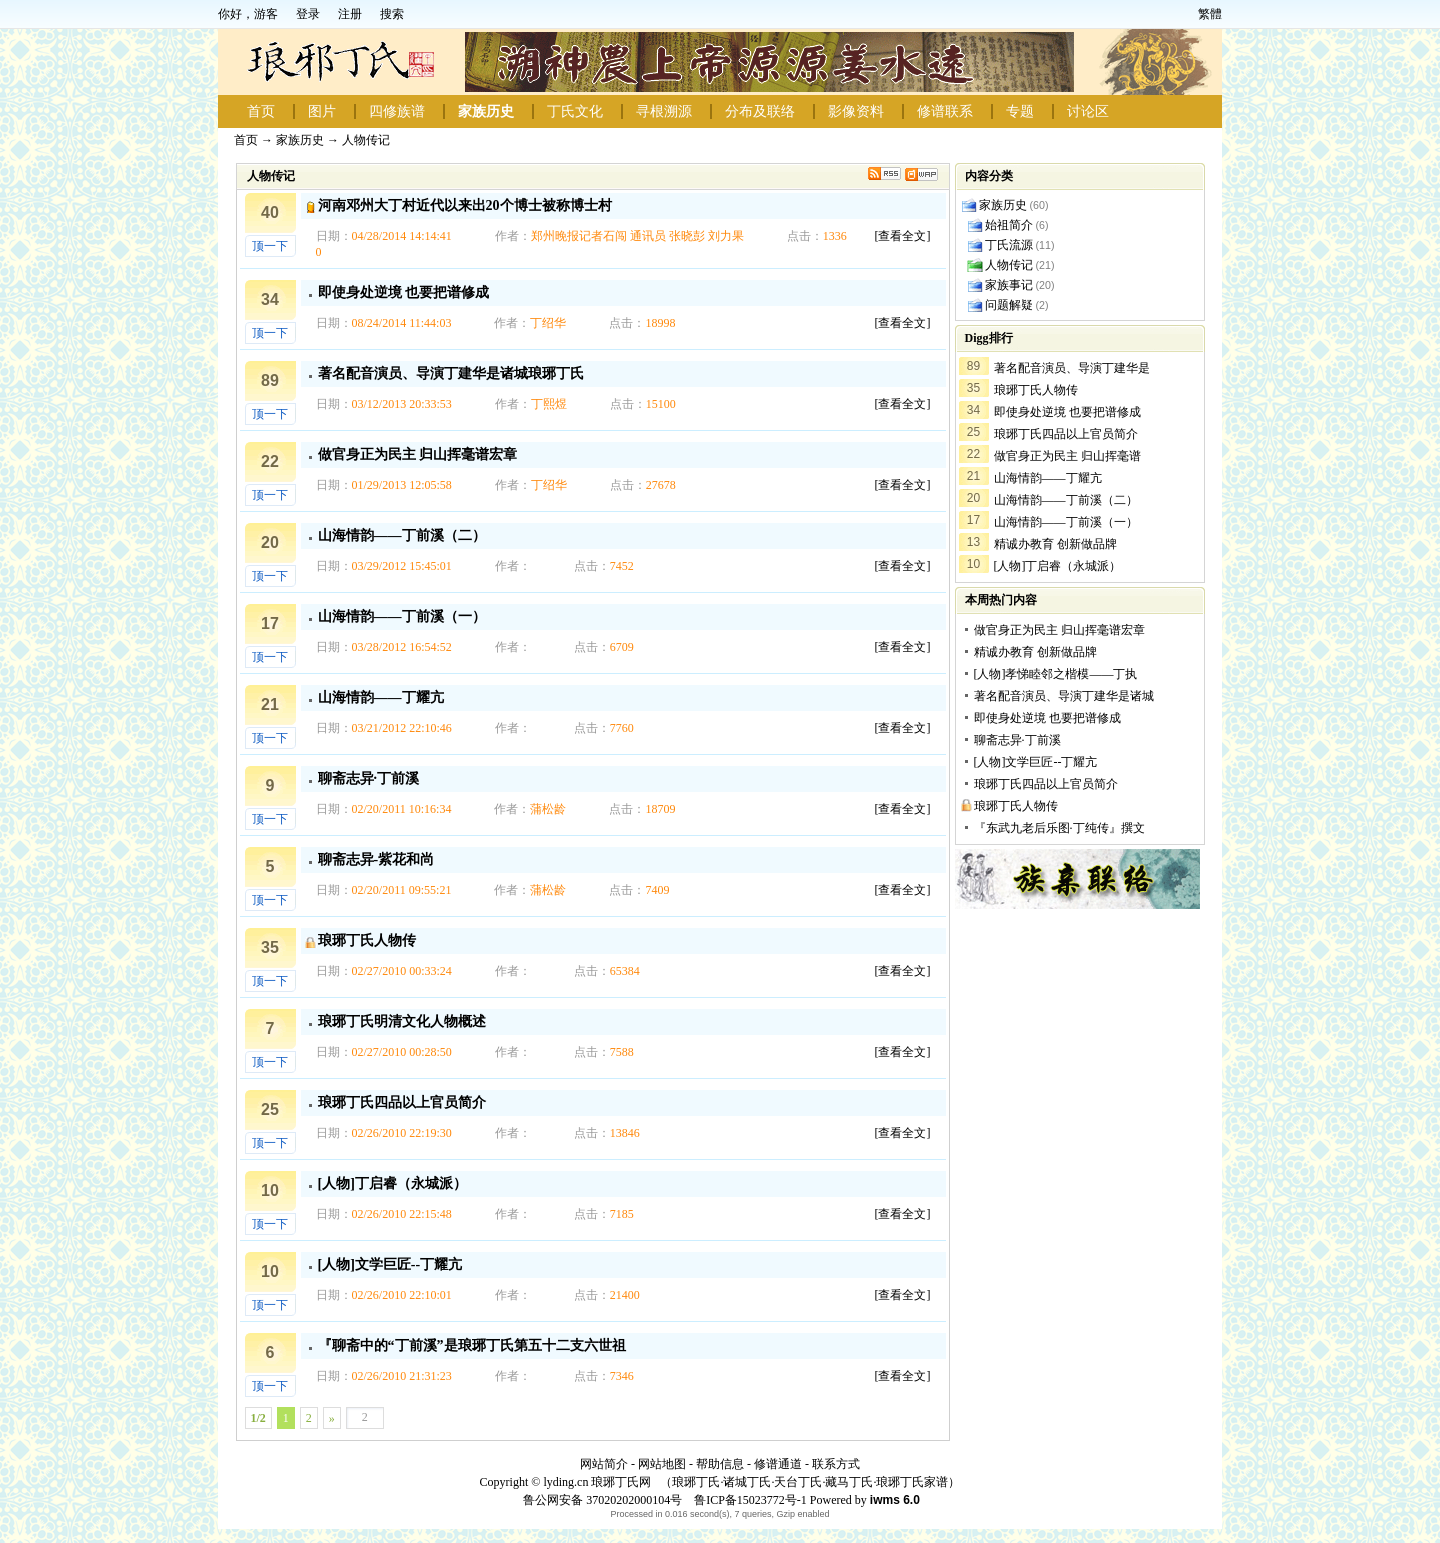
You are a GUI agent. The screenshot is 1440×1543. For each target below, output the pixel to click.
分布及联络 (760, 111)
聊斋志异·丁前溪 (369, 778)
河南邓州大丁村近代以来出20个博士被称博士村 (465, 205)
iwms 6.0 (895, 1500)
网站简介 (604, 1464)
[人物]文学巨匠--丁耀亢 (390, 1264)
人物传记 (366, 140)
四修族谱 (397, 111)
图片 (322, 111)
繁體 (1210, 14)
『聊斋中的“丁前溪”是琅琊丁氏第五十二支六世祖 (472, 1345)
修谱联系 (945, 111)
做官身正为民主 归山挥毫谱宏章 (418, 454)
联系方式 (836, 1464)
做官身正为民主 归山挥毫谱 (1067, 456)
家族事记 (1009, 285)
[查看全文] (903, 236)
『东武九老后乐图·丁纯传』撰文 (1059, 828)
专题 (1020, 111)
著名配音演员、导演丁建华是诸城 (1064, 696)
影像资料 (856, 111)
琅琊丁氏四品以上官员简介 (402, 1102)
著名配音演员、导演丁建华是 (1072, 368)
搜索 (392, 14)
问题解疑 (1009, 305)
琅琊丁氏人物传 (367, 940)
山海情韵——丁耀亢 (381, 697)
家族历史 (486, 111)
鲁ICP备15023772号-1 (749, 1500)
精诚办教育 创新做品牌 (1055, 544)
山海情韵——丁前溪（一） (402, 616)
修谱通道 (778, 1464)
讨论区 (1088, 111)
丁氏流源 (1009, 245)
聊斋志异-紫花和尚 (376, 859)
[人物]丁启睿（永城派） (392, 1183)
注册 (350, 14)
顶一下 (270, 246)
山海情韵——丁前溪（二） (402, 535)
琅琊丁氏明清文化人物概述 (402, 1021)
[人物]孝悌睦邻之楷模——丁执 (1056, 674)
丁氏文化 (575, 111)
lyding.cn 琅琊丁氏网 (597, 1482)
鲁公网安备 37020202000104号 (602, 1500)
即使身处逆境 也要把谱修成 (404, 292)
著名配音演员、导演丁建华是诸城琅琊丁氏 (451, 373)
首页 (261, 111)
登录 (308, 14)
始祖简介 (1009, 225)
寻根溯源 (664, 111)
